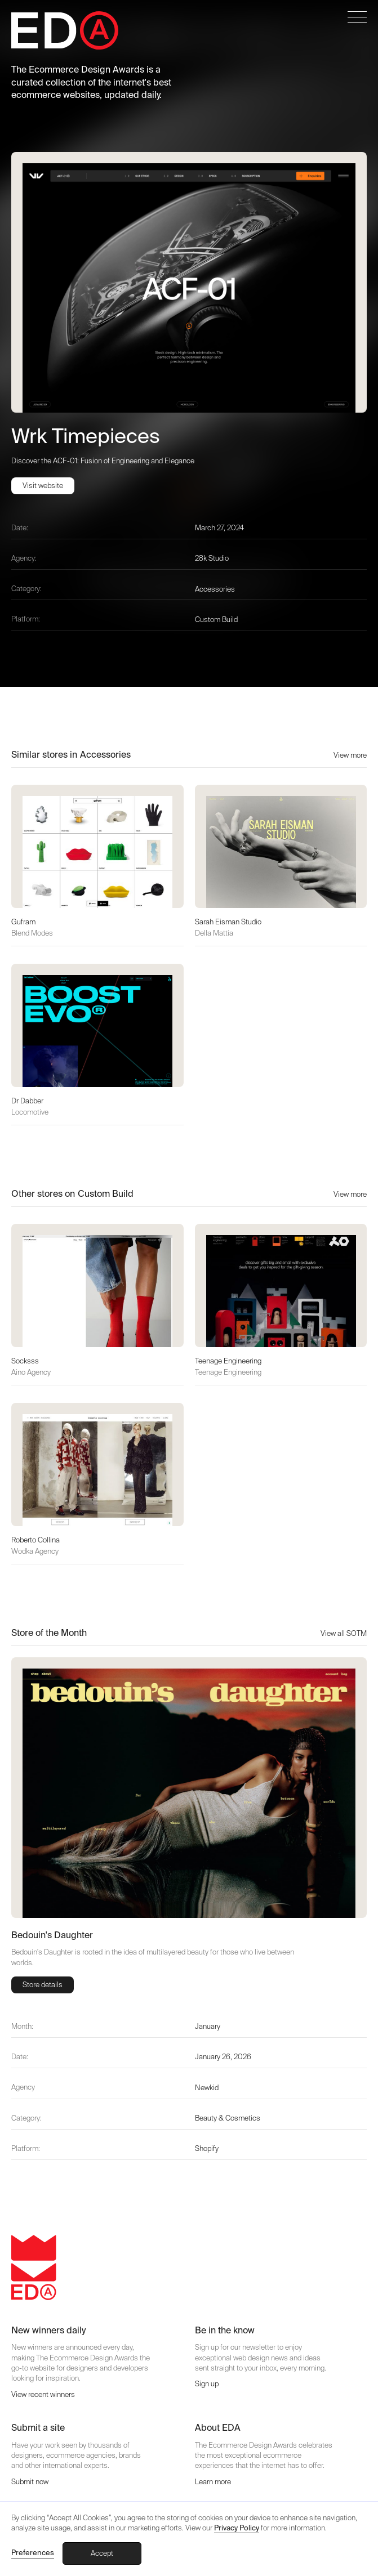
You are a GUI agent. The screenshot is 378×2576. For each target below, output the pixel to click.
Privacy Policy (236, 2528)
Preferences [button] (32, 2552)
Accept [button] (102, 2553)
